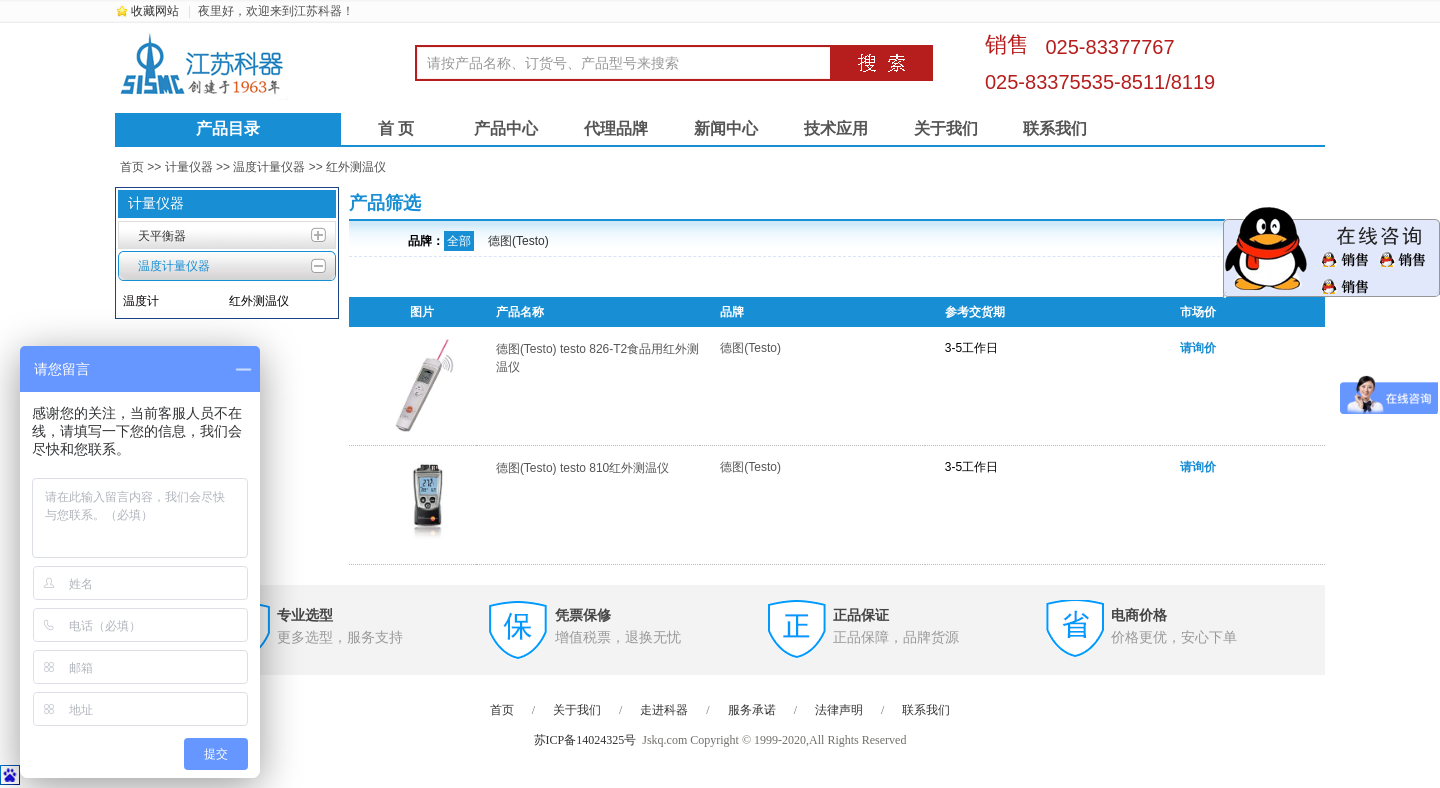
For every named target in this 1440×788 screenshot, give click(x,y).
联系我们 (1055, 128)
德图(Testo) (518, 241)
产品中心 (506, 128)
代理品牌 (616, 128)
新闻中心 (726, 128)
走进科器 (664, 710)
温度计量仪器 (269, 167)
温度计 (141, 301)
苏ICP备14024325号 (585, 740)
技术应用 (836, 128)
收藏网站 (155, 11)
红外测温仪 (356, 167)
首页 (132, 167)
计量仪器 (189, 167)
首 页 (396, 128)
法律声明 (839, 710)
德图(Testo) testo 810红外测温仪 (582, 468)
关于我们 (946, 128)
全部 (459, 241)
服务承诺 (752, 710)
